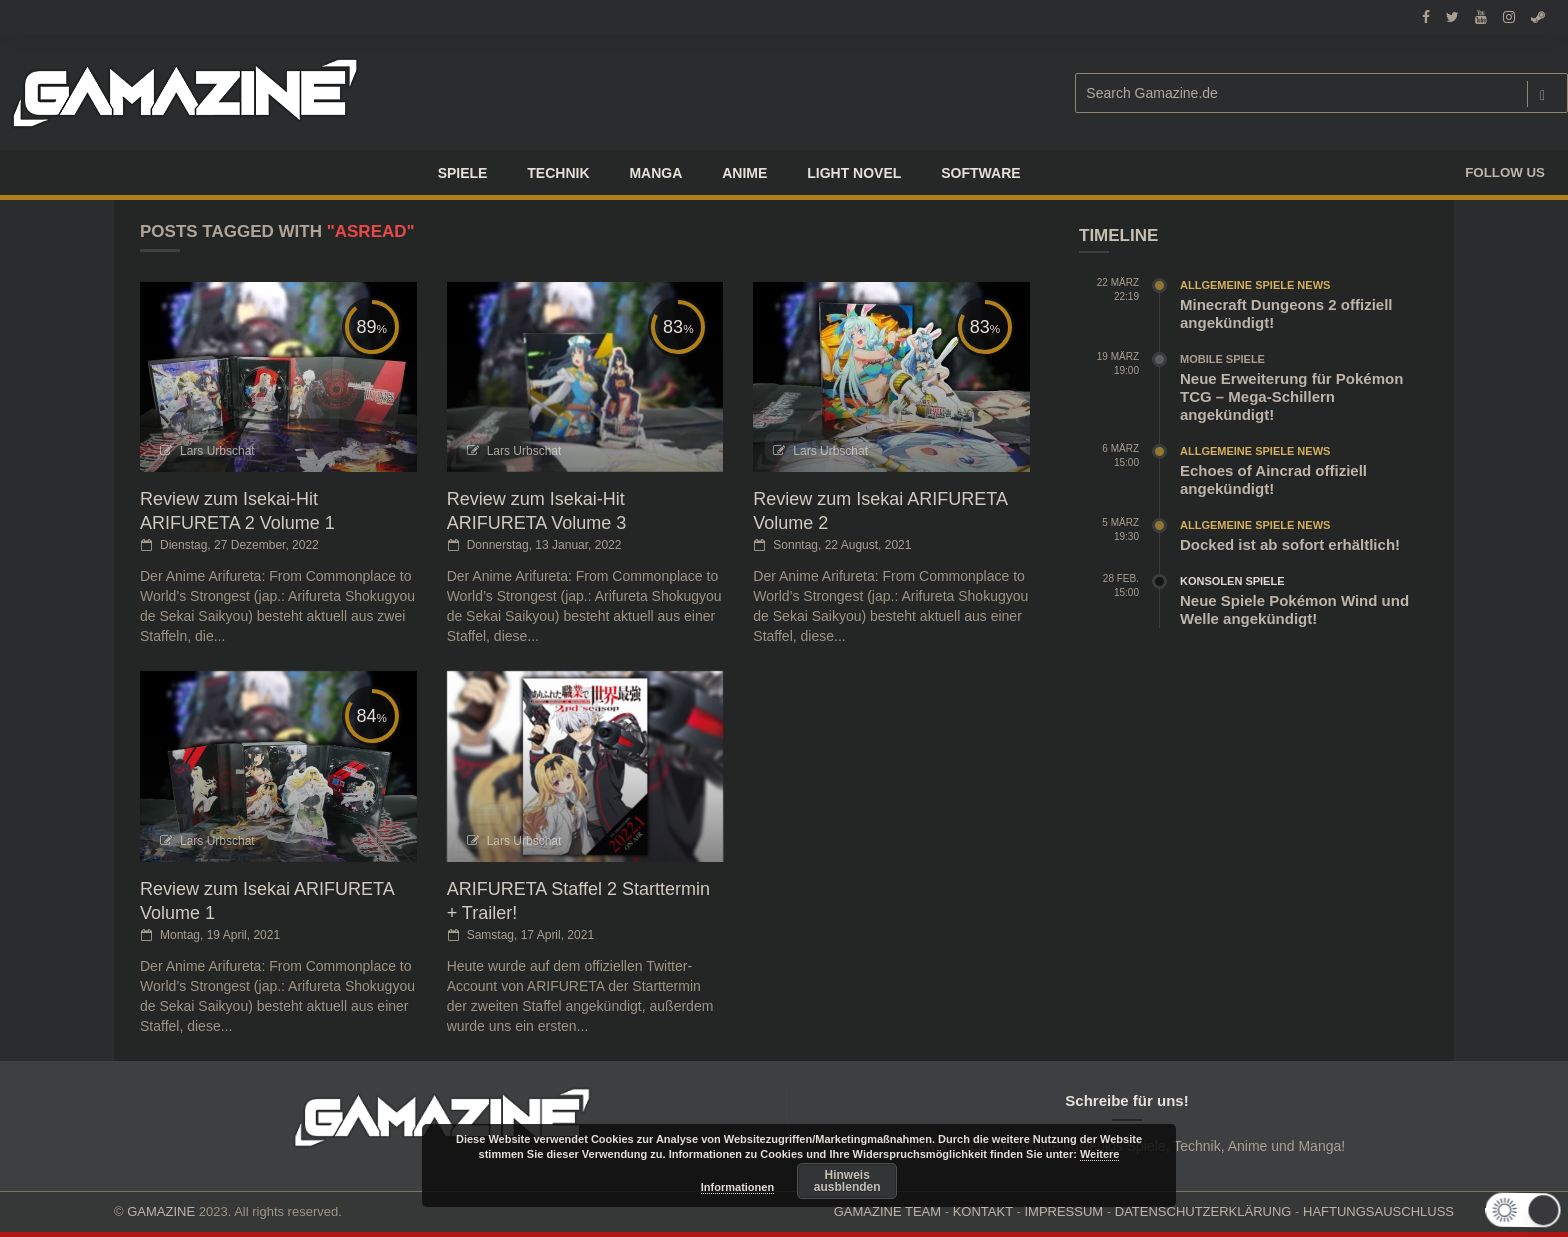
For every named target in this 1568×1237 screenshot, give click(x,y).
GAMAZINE (161, 1211)
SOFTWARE (980, 173)
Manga (655, 173)
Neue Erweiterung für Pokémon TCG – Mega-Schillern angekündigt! (1291, 396)
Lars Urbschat (217, 451)
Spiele (463, 173)
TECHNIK (558, 173)
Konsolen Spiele (1232, 581)
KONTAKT (983, 1211)
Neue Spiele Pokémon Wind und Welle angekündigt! (1294, 609)
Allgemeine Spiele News (1255, 285)
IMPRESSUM (1063, 1211)
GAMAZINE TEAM (887, 1211)
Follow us (1505, 172)
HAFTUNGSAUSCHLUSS (1378, 1211)
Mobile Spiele (1222, 359)
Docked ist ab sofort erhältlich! (1290, 544)
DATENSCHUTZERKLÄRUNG (1203, 1211)
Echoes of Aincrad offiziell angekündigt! (1273, 479)
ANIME (744, 173)
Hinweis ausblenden (847, 1181)
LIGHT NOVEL (854, 173)
